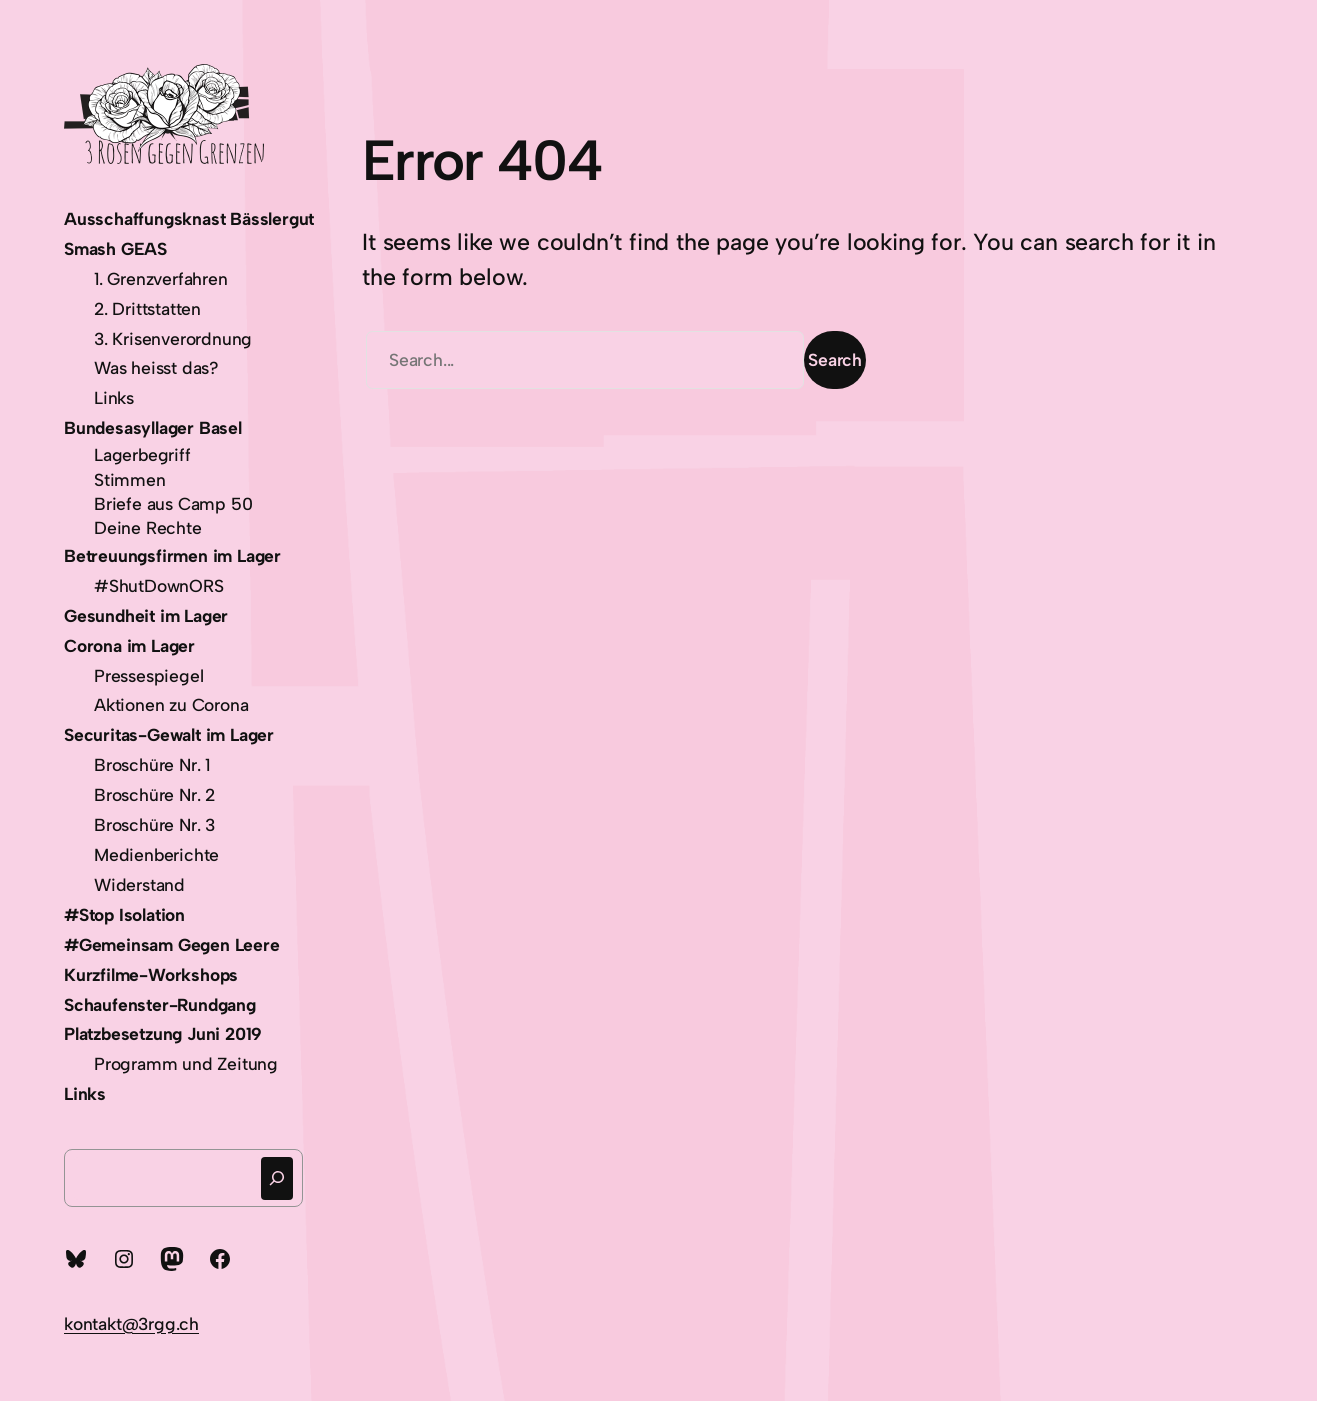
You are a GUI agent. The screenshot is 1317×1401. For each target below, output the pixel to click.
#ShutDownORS (159, 585)
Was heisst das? (156, 367)
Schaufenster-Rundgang (160, 1004)
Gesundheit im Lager (146, 615)
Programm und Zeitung (186, 1063)
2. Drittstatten (147, 308)
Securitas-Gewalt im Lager (169, 734)
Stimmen (130, 479)
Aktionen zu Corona (171, 704)
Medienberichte (156, 854)
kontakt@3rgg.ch (131, 1323)
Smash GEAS (115, 248)
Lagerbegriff (142, 454)
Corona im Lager (129, 645)
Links (114, 397)
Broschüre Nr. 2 (154, 794)
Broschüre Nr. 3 (154, 824)
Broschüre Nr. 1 (152, 764)
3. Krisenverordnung (173, 338)
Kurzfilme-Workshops (151, 974)
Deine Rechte (148, 527)
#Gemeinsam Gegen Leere (172, 944)
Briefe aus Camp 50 (173, 503)
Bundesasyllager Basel (153, 427)
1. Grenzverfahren (161, 278)
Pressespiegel (148, 675)
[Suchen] (277, 1178)
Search (835, 359)
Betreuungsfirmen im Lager (172, 555)
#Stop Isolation (124, 914)
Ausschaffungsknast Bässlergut (189, 218)
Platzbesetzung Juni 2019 (163, 1033)
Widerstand (139, 884)
